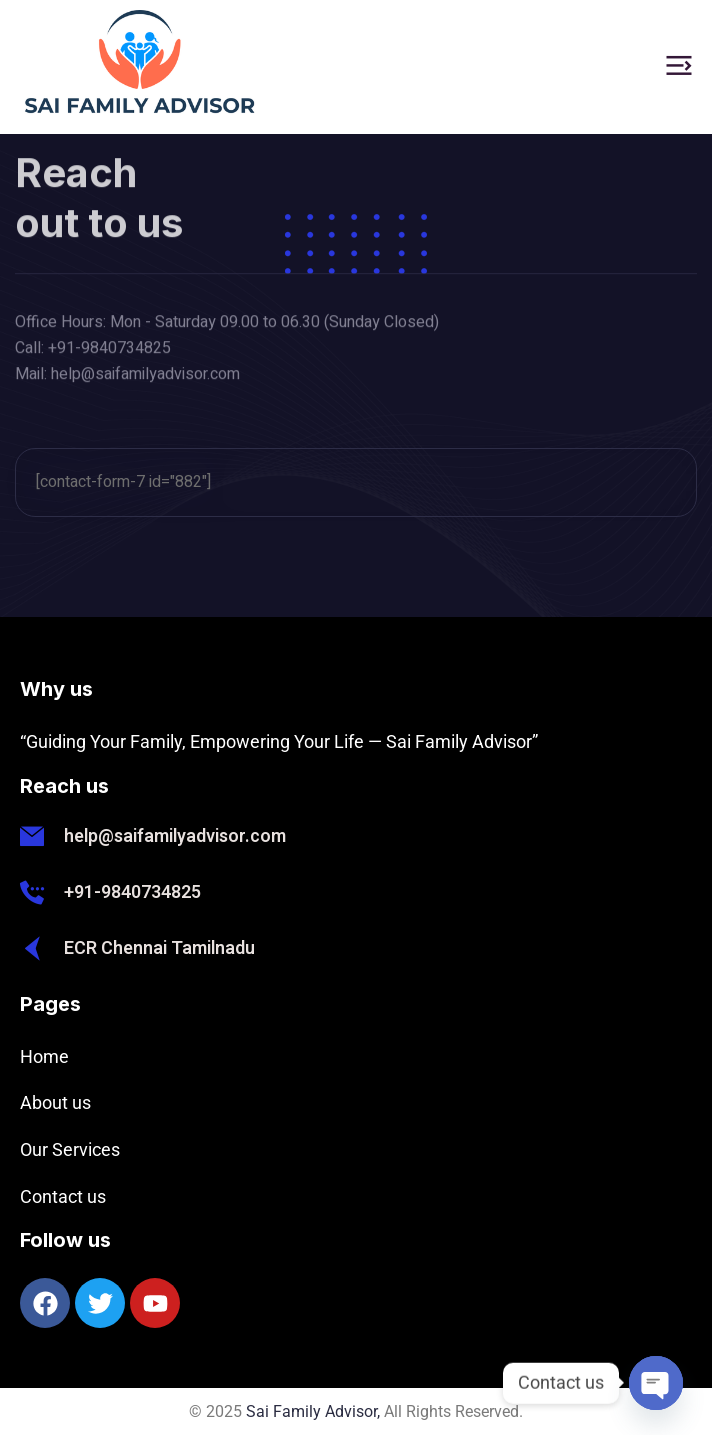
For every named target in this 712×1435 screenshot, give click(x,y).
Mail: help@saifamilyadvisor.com (127, 380)
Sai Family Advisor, (313, 1411)
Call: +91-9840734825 (93, 354)
